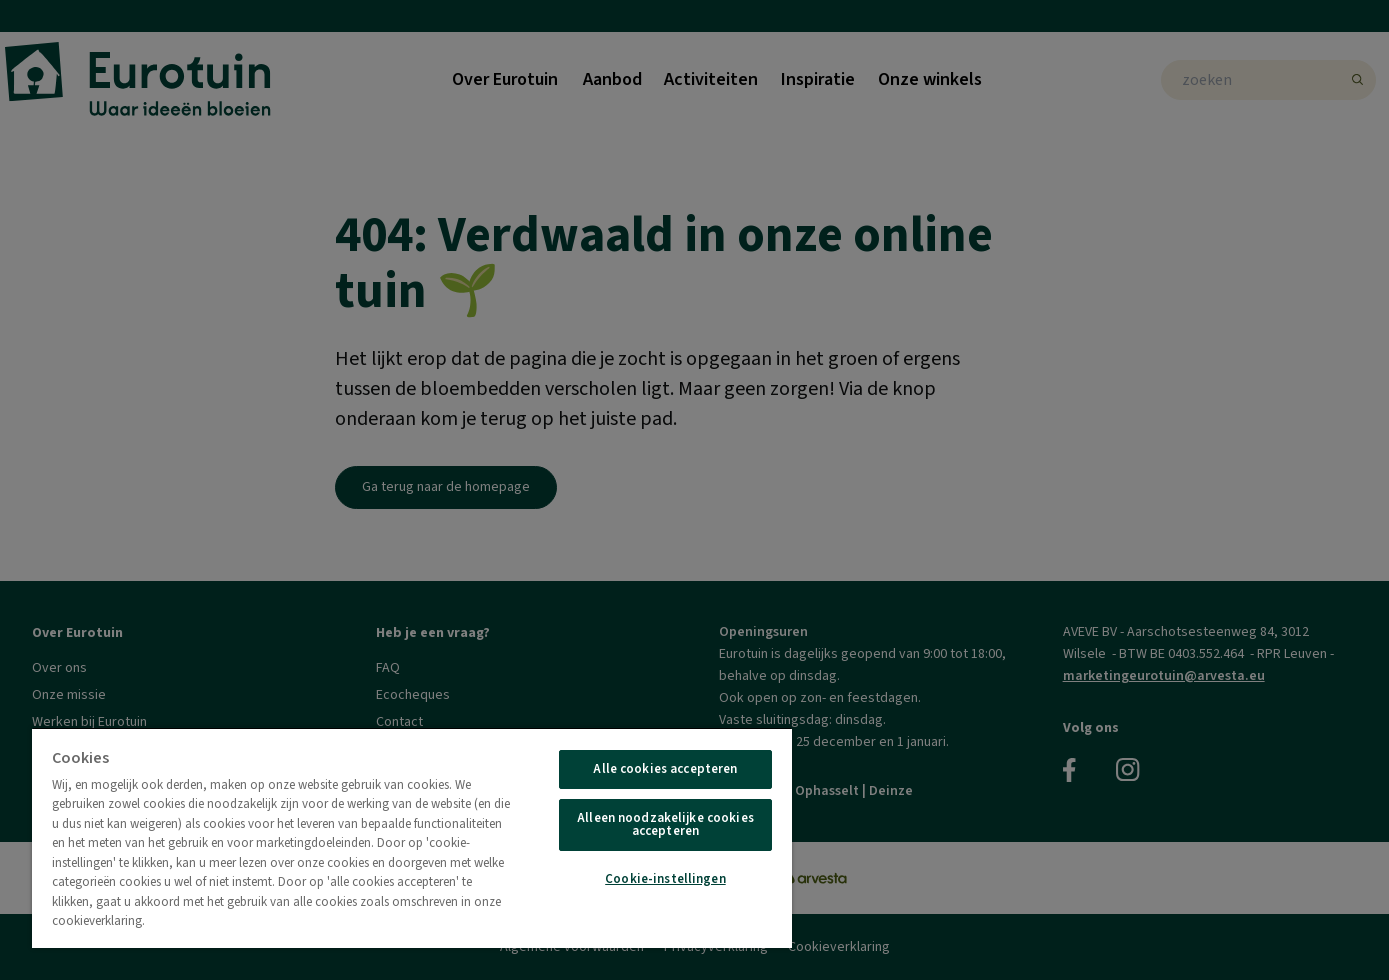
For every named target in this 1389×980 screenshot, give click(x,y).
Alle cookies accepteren (665, 769)
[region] (412, 837)
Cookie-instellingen (665, 879)
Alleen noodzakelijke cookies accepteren (665, 824)
